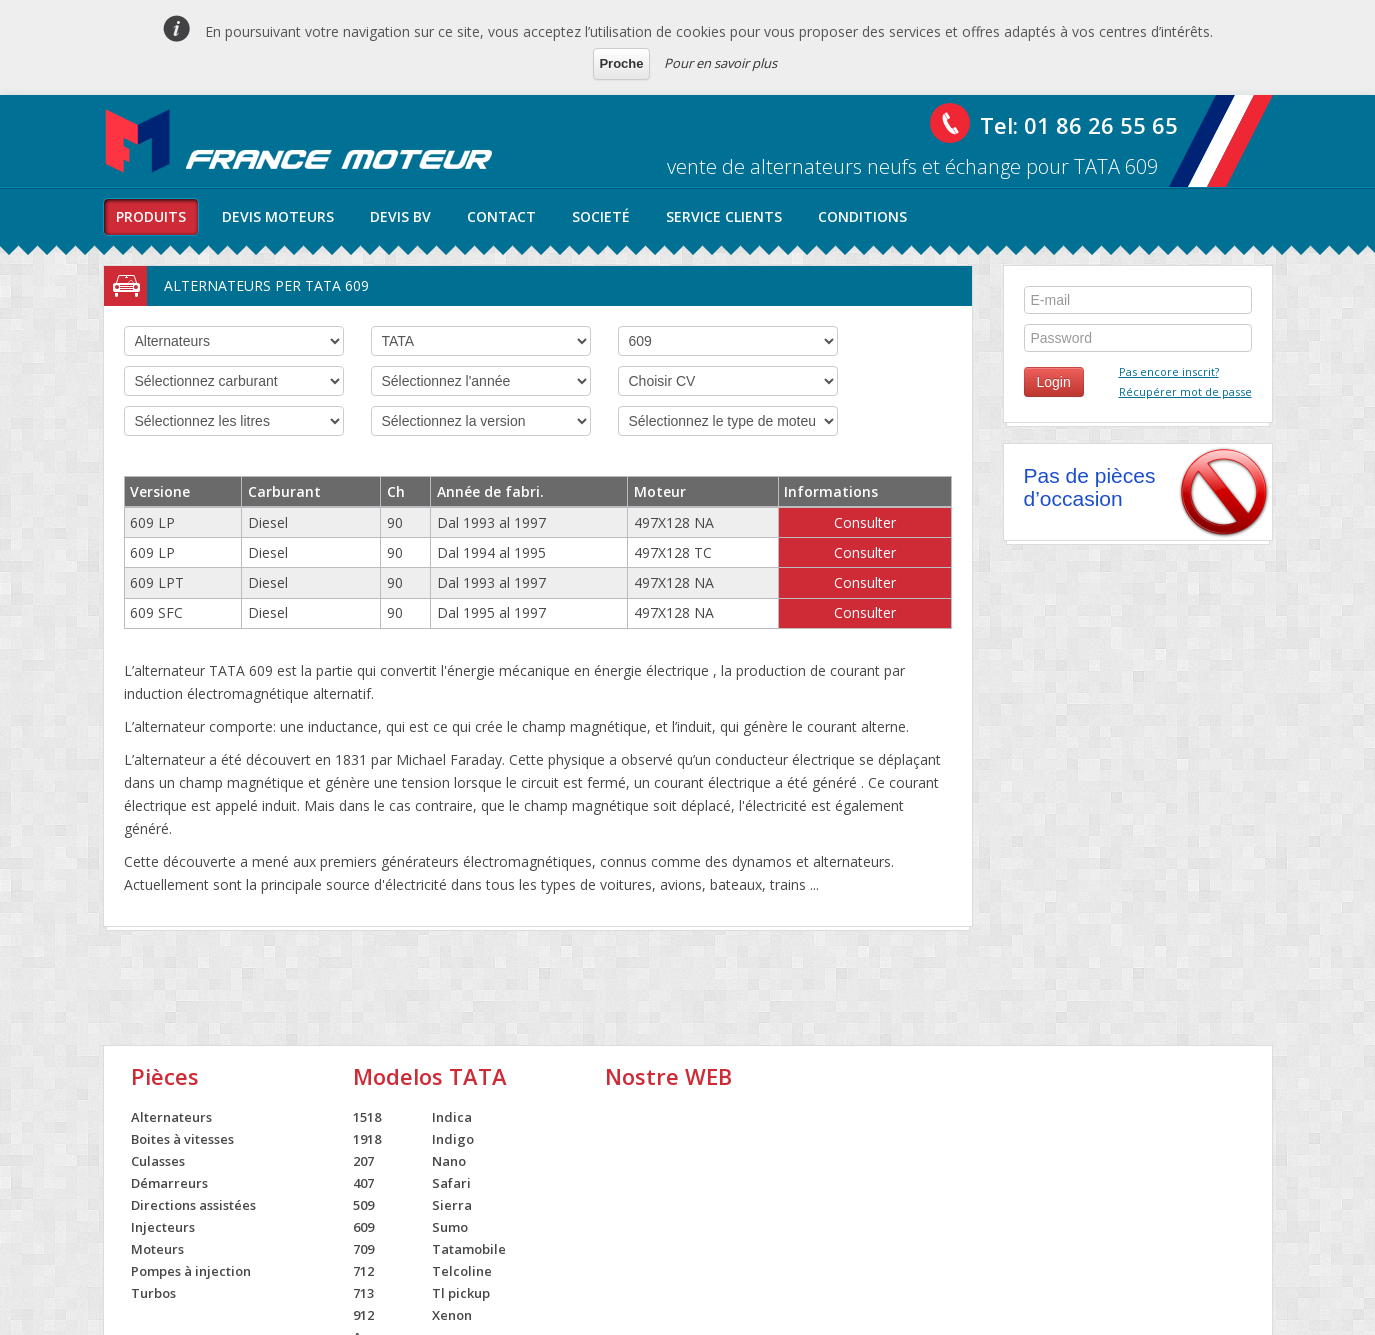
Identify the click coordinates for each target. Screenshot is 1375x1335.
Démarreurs (169, 1183)
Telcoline (462, 1271)
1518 (367, 1117)
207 (363, 1161)
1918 (367, 1139)
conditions (862, 216)
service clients (724, 216)
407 (363, 1183)
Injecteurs (163, 1227)
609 (363, 1227)
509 (363, 1205)
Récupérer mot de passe (1185, 391)
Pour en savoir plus (720, 63)
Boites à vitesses (182, 1139)
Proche (621, 63)
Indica (452, 1117)
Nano (449, 1161)
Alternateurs (171, 1117)
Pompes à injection (191, 1271)
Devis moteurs (278, 216)
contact (501, 216)
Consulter (865, 522)
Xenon (452, 1315)
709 (363, 1249)
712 (363, 1271)
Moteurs (157, 1249)
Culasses (158, 1161)
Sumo (450, 1227)
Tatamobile (469, 1249)
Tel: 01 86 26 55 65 (1079, 125)
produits (151, 216)
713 (363, 1293)
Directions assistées (193, 1205)
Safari (451, 1183)
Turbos (153, 1293)
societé (601, 216)
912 (363, 1315)
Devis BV (400, 216)
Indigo (453, 1139)
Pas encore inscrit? (1169, 371)
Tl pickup (461, 1293)
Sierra (452, 1205)
